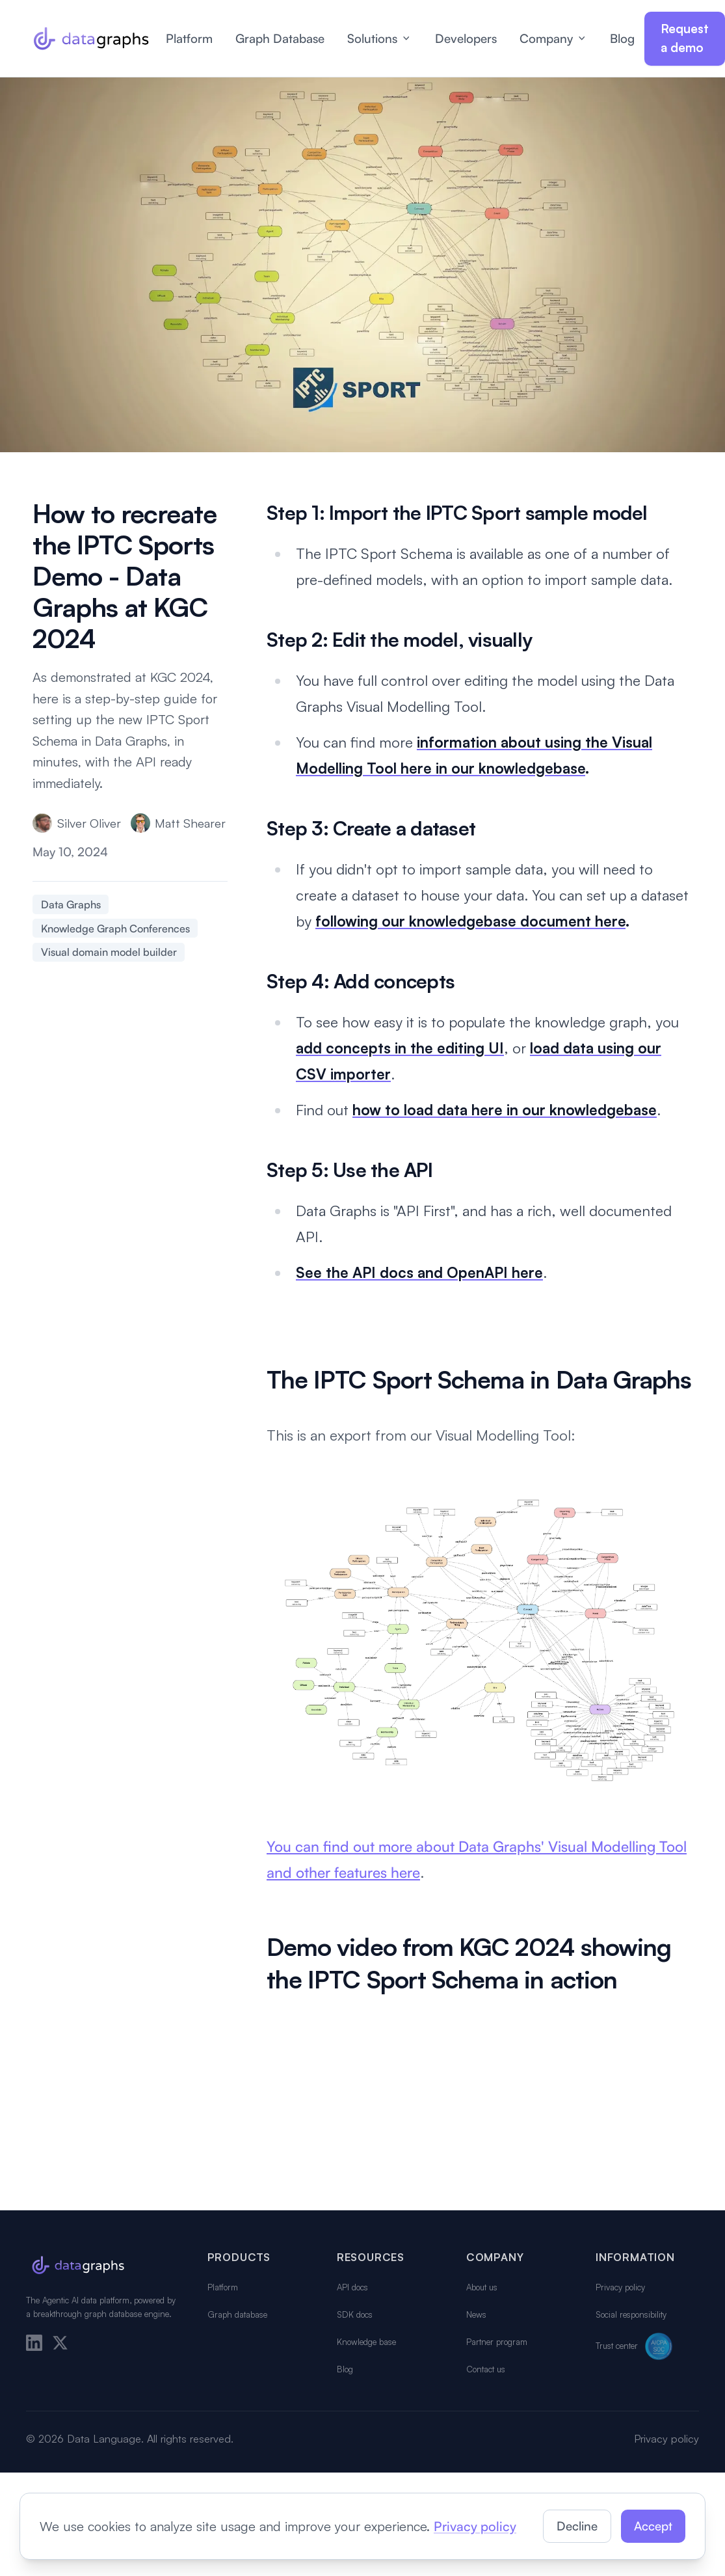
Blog (622, 38)
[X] (60, 2343)
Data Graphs (71, 904)
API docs (352, 2287)
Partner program (496, 2342)
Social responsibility (631, 2314)
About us (481, 2287)
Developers (466, 38)
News (476, 2314)
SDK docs (355, 2314)
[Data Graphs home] (91, 38)
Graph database (237, 2314)
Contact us (485, 2369)
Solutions (379, 38)
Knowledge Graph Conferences (115, 928)
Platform (189, 38)
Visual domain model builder (109, 951)
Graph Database (279, 38)
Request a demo (685, 38)
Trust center (636, 2346)
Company (554, 38)
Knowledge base (366, 2342)
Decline (577, 2526)
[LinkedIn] (34, 2343)
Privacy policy (620, 2287)
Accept (653, 2526)
